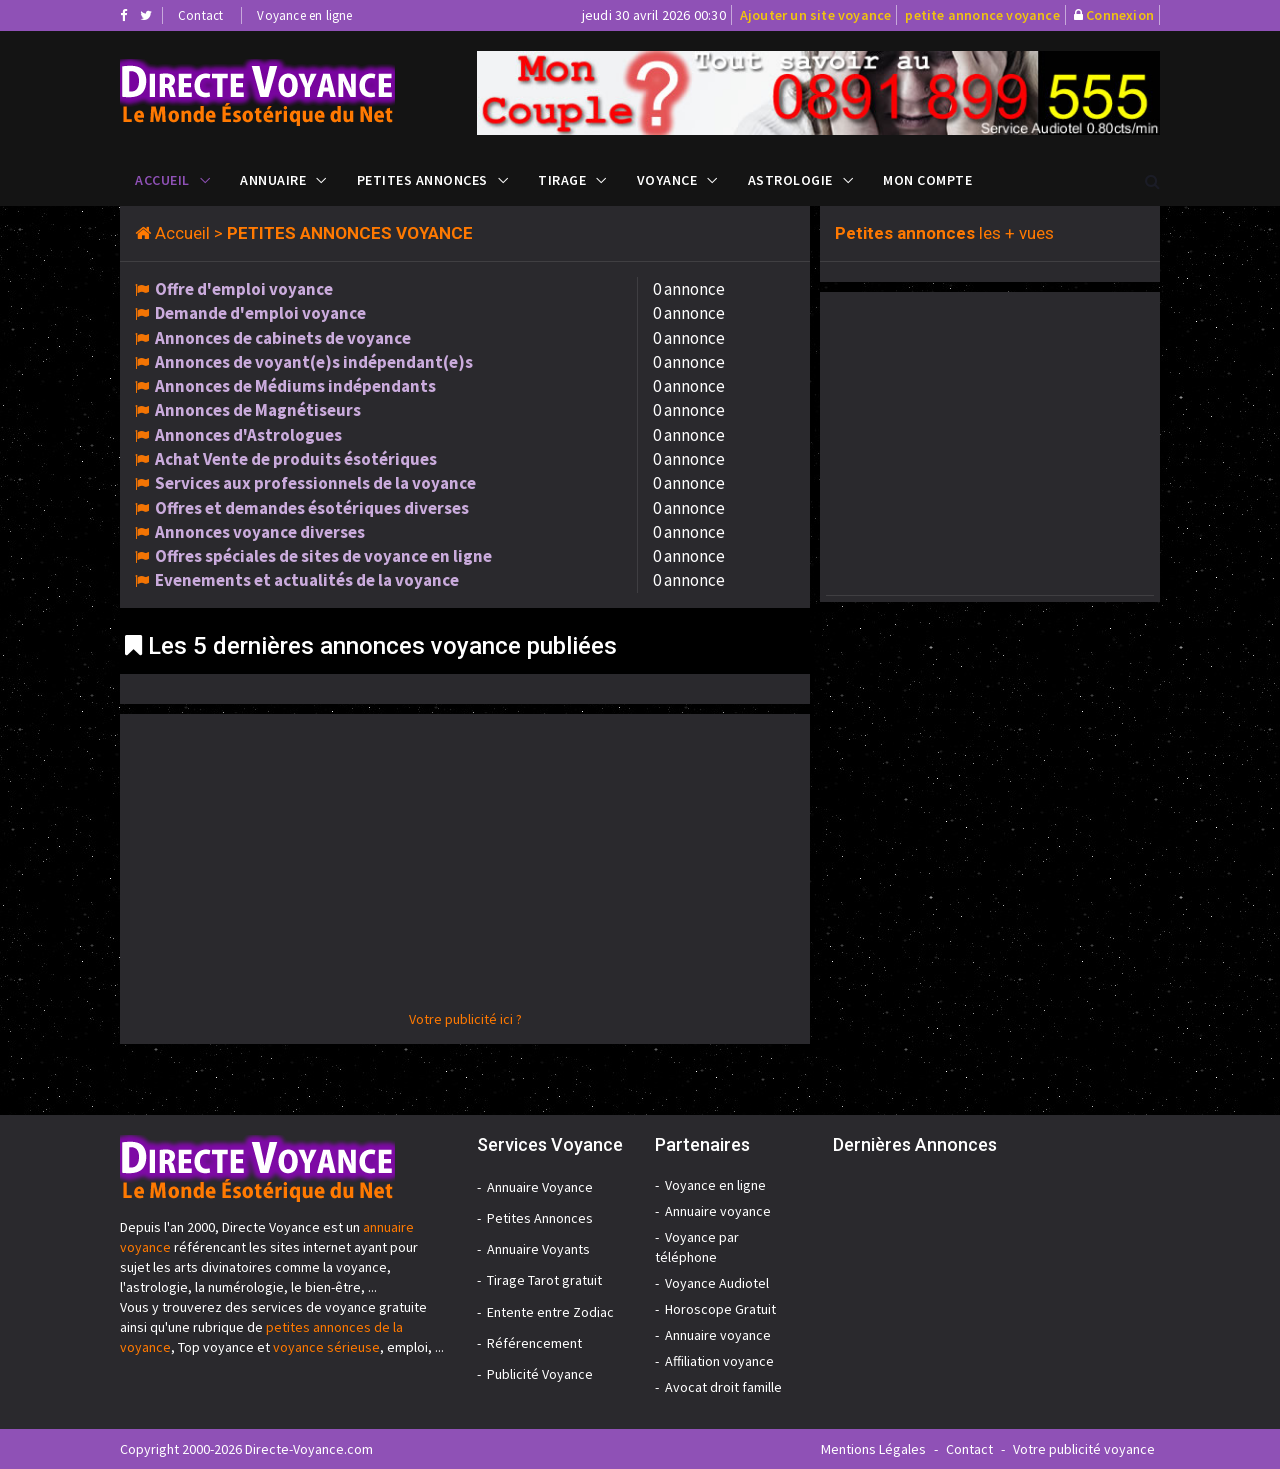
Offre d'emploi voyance (244, 289)
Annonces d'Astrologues (248, 435)
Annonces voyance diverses (260, 532)
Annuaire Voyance (540, 1187)
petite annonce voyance (982, 15)
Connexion (1120, 15)
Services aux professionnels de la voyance (315, 483)
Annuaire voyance (718, 1211)
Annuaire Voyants (538, 1249)
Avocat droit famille (723, 1387)
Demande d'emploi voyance (260, 313)
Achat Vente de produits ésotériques (296, 459)
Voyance (667, 180)
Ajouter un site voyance (816, 15)
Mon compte (927, 180)
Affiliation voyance (719, 1361)
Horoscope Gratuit (720, 1309)
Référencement (534, 1343)
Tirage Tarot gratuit (544, 1280)
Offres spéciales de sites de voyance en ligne (323, 556)
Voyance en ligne (304, 15)
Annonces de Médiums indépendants (295, 386)
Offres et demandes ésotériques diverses (312, 508)
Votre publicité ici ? (465, 1019)
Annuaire (273, 180)
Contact (200, 15)
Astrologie (790, 180)
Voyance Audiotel (717, 1283)
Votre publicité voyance (1084, 1449)
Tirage (562, 180)
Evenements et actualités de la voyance (307, 580)
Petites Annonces (422, 180)
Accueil (162, 180)
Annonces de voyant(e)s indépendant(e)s (314, 362)
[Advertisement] (465, 869)
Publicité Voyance (540, 1374)
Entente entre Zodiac (550, 1312)
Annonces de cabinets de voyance (283, 338)
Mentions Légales (873, 1449)
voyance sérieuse (326, 1347)
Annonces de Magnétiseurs (258, 410)
